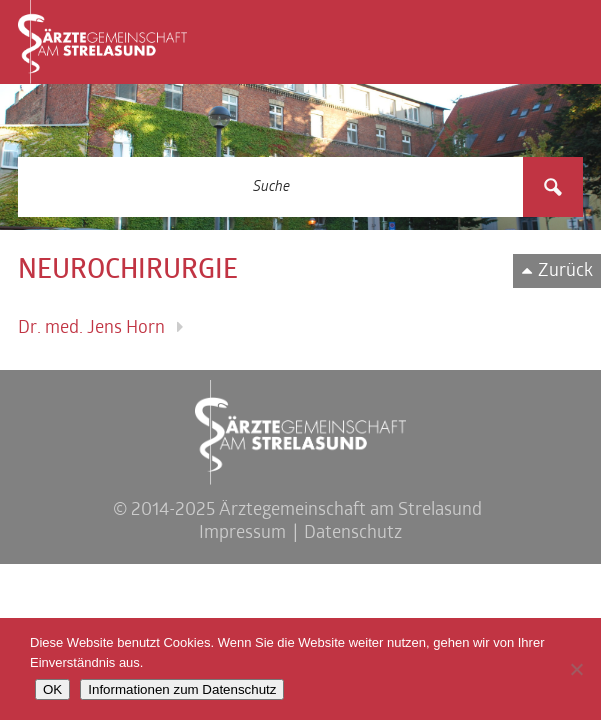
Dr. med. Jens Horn (91, 328)
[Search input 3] (271, 187)
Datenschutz (353, 533)
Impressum (242, 533)
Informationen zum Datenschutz (182, 689)
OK (52, 689)
